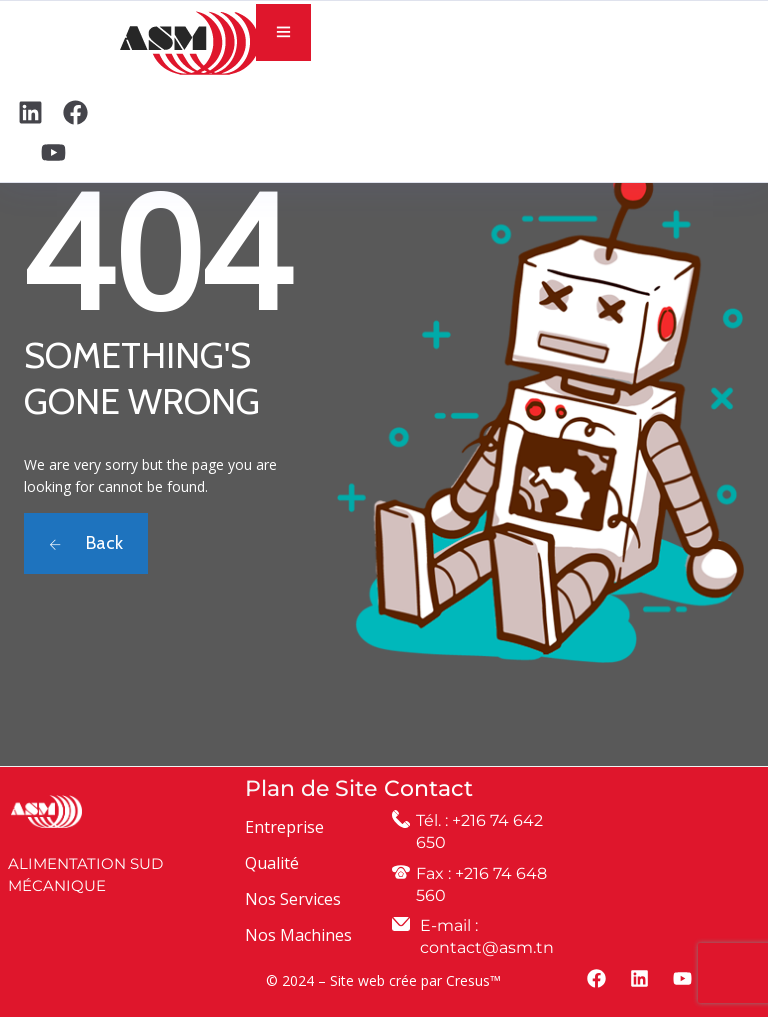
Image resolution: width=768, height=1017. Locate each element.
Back (86, 543)
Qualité (272, 863)
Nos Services (293, 899)
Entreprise (284, 827)
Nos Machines (298, 935)
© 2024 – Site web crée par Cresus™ (383, 980)
